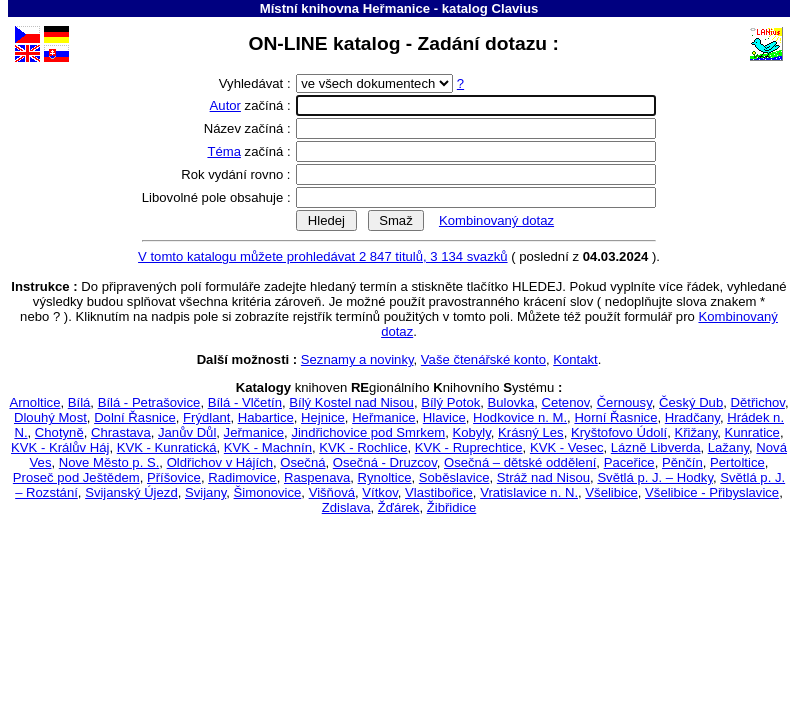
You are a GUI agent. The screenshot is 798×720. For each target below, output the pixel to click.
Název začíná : (249, 128)
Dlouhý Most (50, 417)
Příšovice (174, 477)
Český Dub (691, 402)
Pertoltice (737, 462)
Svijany (205, 492)
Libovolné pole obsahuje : (218, 197)
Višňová (332, 492)
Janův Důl (187, 432)
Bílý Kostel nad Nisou (351, 402)
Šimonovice (268, 492)
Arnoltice (34, 402)
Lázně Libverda (656, 447)
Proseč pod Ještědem (76, 477)
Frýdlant (206, 417)
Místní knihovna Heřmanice (345, 8)
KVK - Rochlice (363, 447)
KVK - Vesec (567, 447)
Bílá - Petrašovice (149, 402)
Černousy (624, 402)
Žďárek (399, 507)
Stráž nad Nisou (543, 477)
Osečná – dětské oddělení (520, 462)
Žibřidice (452, 507)
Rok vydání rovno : (237, 174)
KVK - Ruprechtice (469, 447)
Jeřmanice (254, 432)
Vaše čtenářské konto (483, 359)
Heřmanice (383, 417)
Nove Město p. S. (109, 462)
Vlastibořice (439, 492)
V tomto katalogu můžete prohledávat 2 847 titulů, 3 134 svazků (323, 256)
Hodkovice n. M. (520, 417)
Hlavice (444, 417)
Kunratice (752, 432)
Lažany (728, 447)
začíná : (252, 105)
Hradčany (692, 417)
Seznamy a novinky (357, 359)
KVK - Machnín (268, 447)
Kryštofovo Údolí (619, 432)
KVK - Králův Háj (60, 447)
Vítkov (379, 492)
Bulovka (511, 402)
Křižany (695, 432)
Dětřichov (757, 402)
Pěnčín (682, 462)
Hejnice (323, 417)
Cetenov (565, 402)
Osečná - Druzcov (385, 462)
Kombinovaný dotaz (496, 220)
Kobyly (471, 432)
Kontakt (575, 359)
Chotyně (59, 432)
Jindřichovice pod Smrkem (368, 432)
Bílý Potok (450, 402)
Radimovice (242, 477)
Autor (225, 105)
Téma (224, 151)
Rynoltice (385, 477)
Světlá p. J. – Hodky (655, 477)
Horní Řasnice (615, 417)
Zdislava (346, 507)
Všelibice (611, 492)
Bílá (79, 402)
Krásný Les (531, 432)
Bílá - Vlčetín (245, 402)
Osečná (302, 462)
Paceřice (629, 462)
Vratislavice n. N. (529, 492)
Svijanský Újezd (131, 492)
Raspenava (317, 477)
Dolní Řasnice (135, 417)
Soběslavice (454, 477)
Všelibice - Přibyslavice (712, 492)
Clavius (514, 8)
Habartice (266, 417)
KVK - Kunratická (167, 447)
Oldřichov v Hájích (220, 462)
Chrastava (121, 432)
